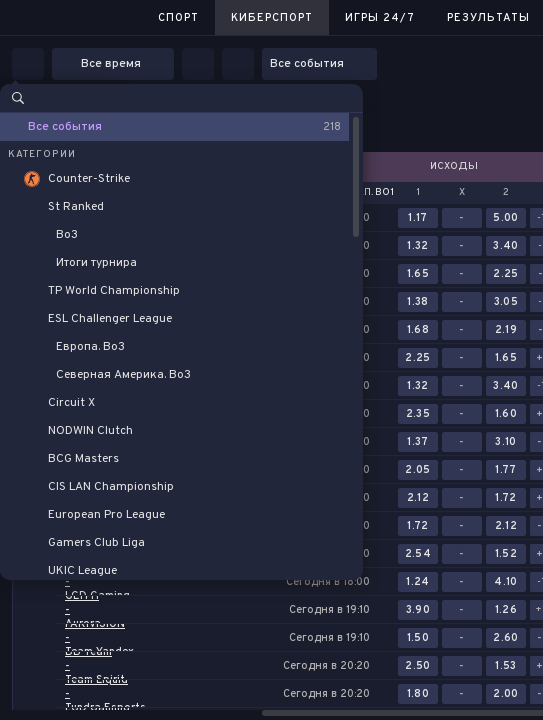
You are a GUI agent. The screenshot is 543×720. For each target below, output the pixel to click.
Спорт (178, 18)
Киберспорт (272, 18)
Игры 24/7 (380, 18)
